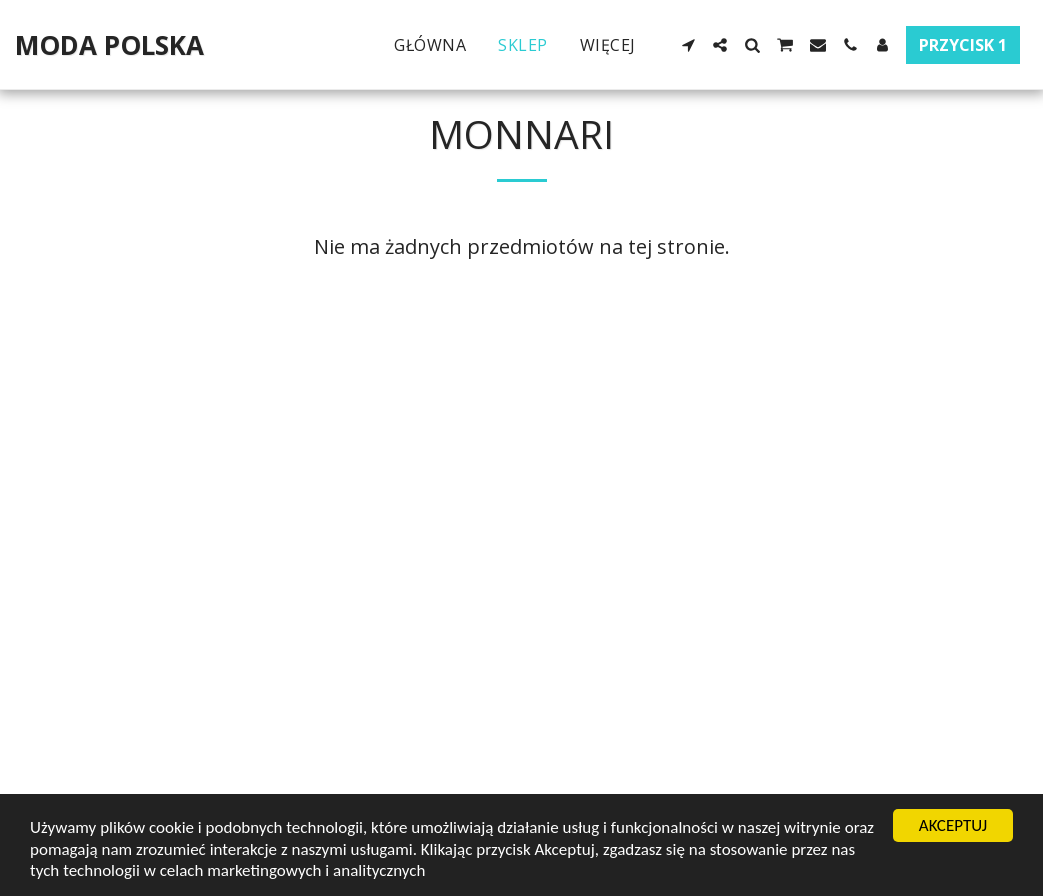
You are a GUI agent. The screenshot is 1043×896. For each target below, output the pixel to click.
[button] (688, 45)
